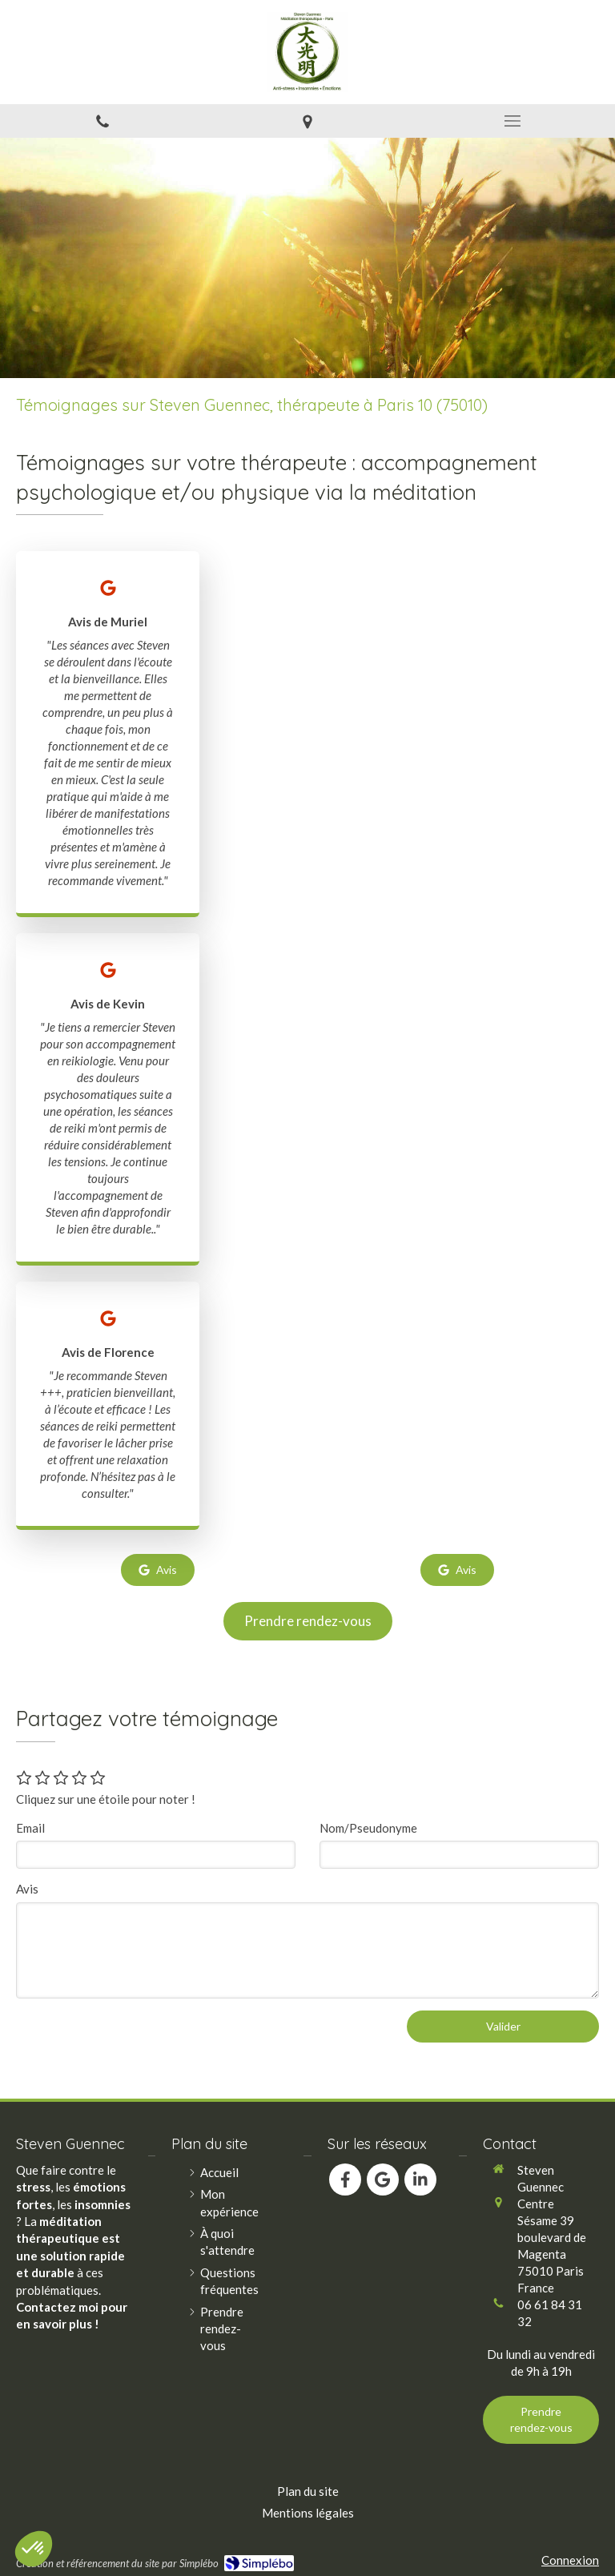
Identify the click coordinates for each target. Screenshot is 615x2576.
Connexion (570, 2560)
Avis (27, 1889)
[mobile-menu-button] (512, 121)
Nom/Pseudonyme (368, 1828)
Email (30, 1828)
